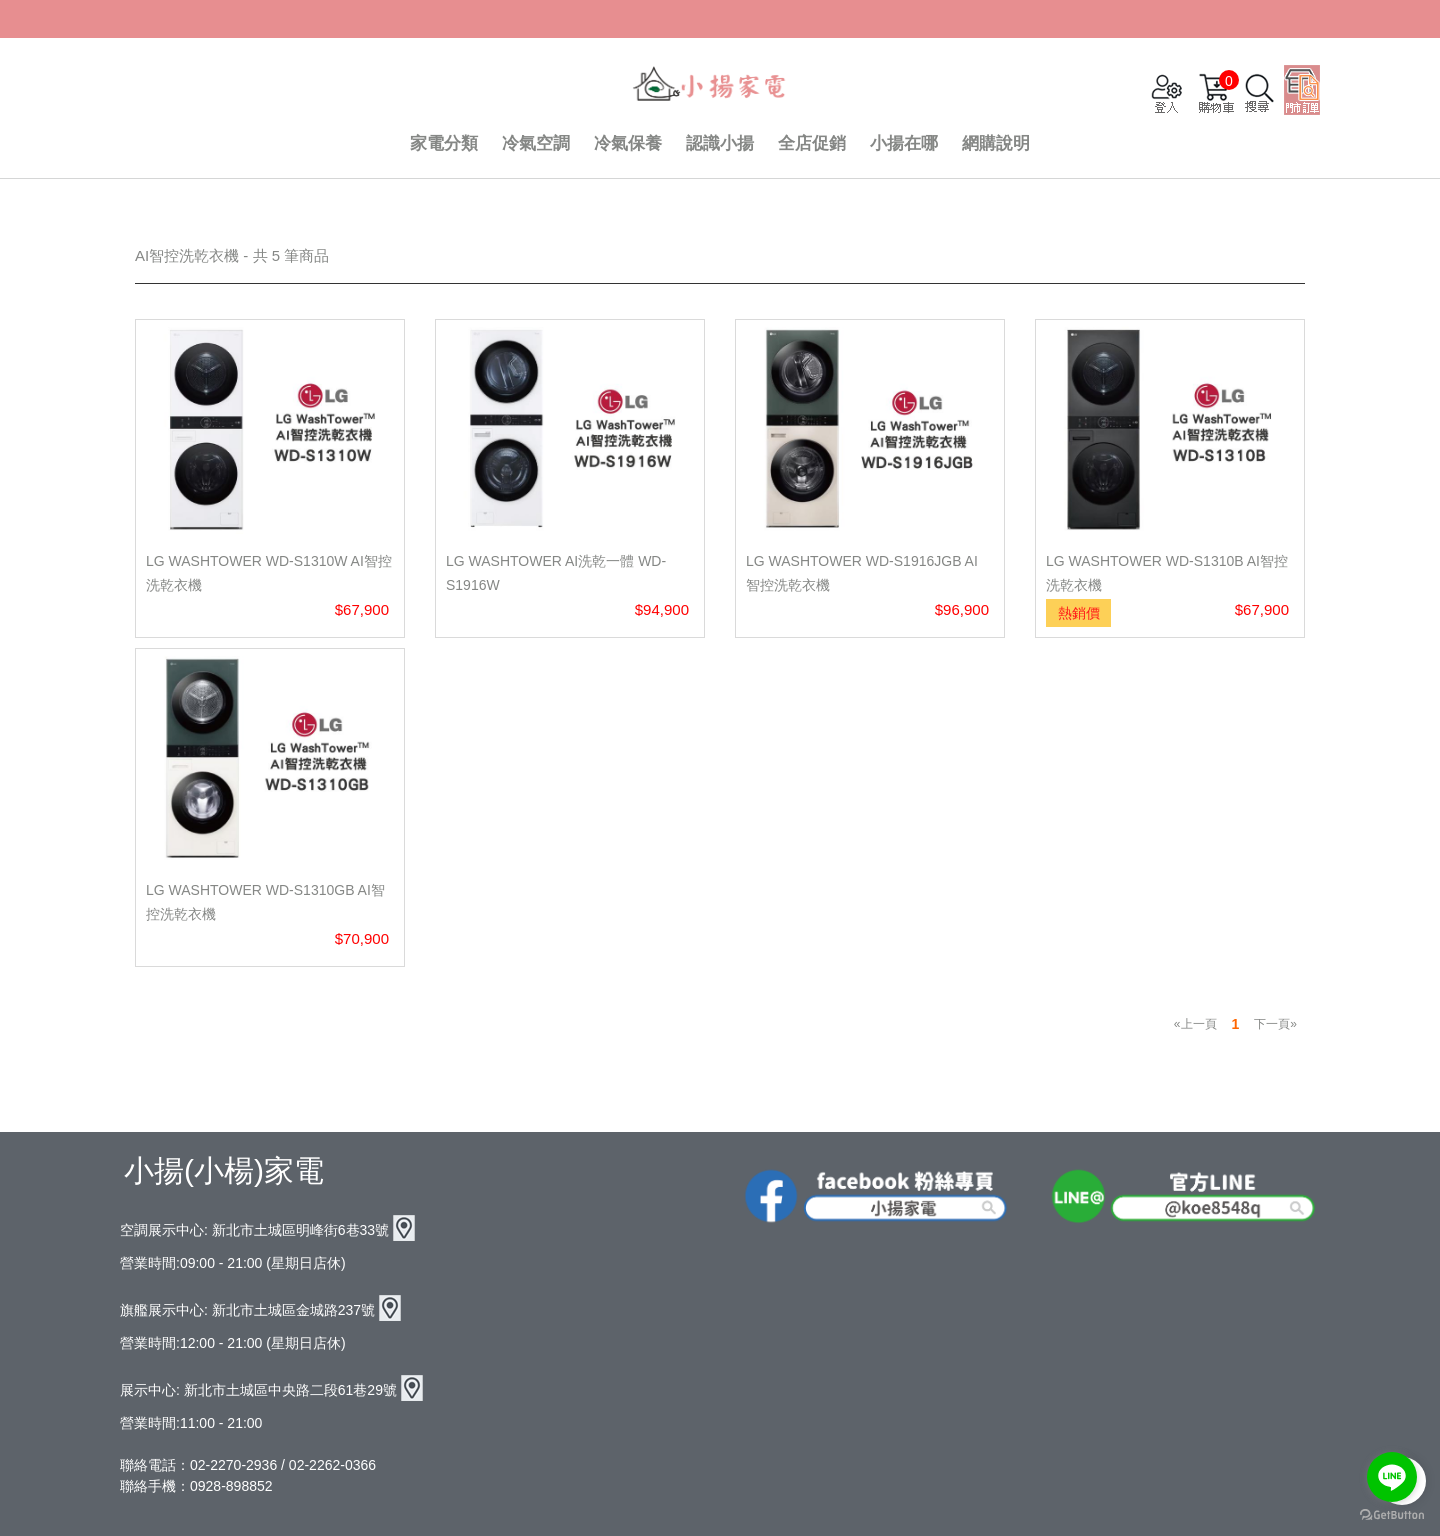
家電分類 (444, 143)
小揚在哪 (904, 143)
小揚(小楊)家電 (224, 1170)
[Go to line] (1392, 1477)
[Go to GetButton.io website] (1392, 1515)
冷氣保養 (628, 143)
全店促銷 (812, 143)
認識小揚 (720, 143)
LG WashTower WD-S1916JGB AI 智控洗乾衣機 (862, 573)
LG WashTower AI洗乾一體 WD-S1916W (556, 573)
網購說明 (996, 143)
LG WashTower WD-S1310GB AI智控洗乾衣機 (265, 902)
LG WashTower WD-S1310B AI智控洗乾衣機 (1167, 573)
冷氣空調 (536, 143)
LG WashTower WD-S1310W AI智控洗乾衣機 (269, 573)
